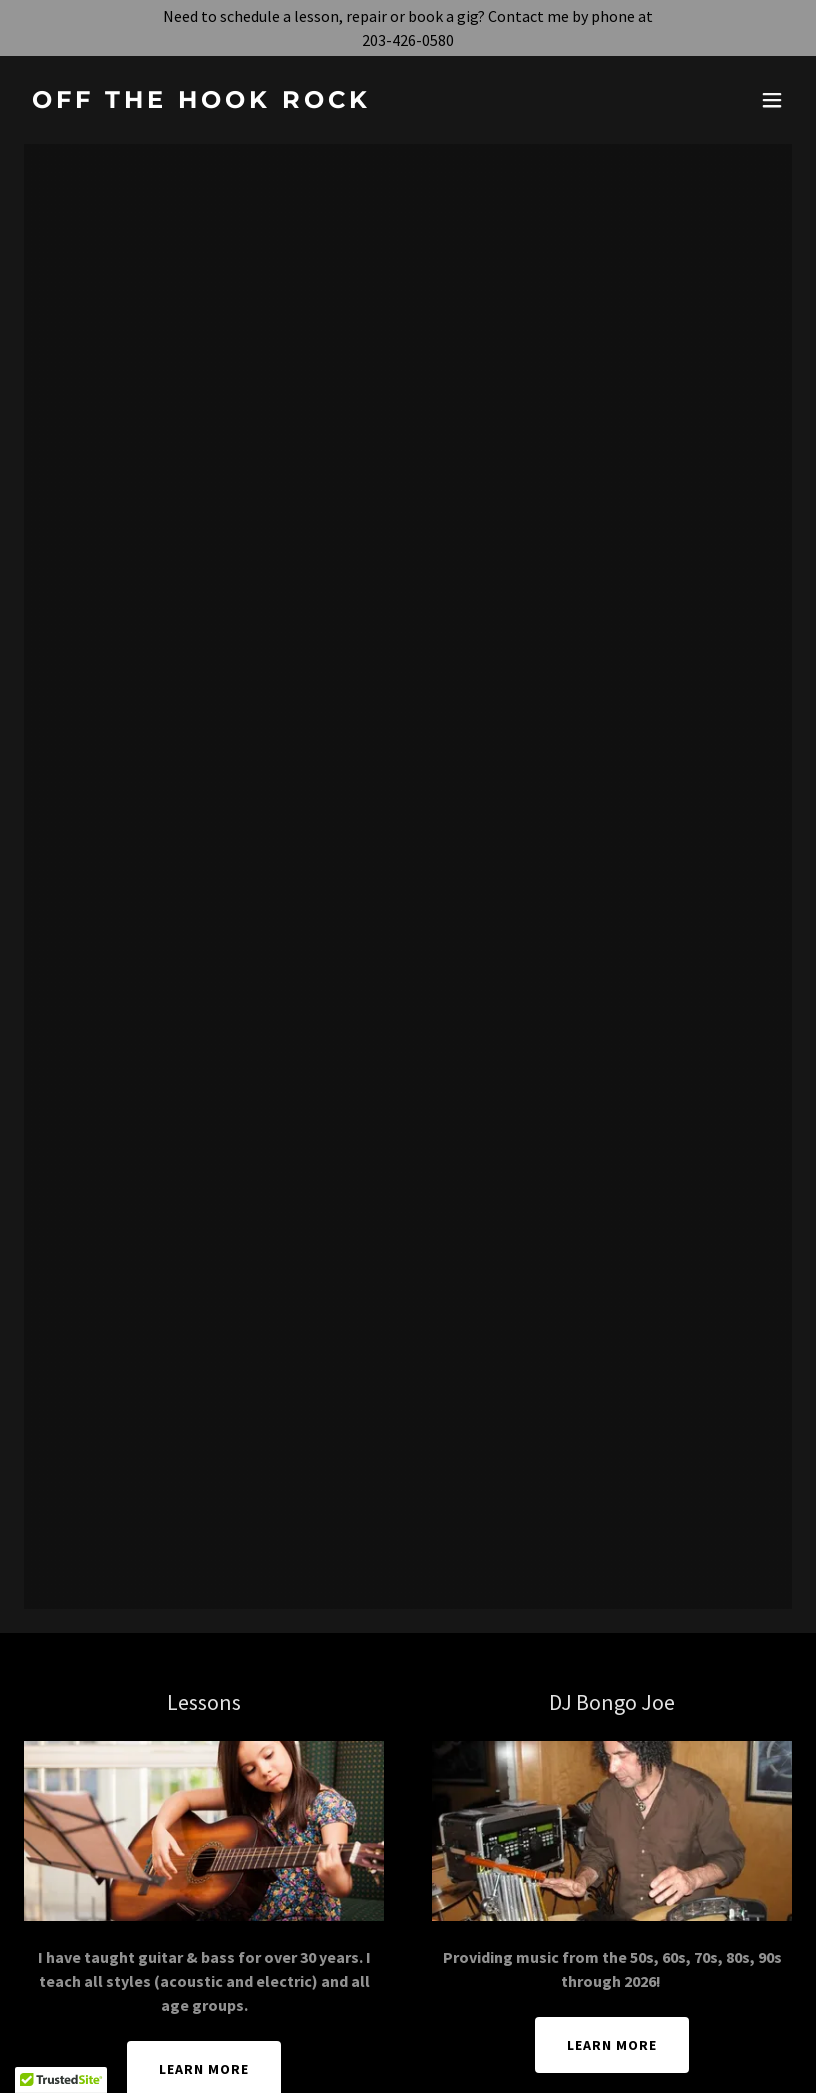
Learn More (612, 2045)
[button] (772, 100)
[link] (201, 102)
